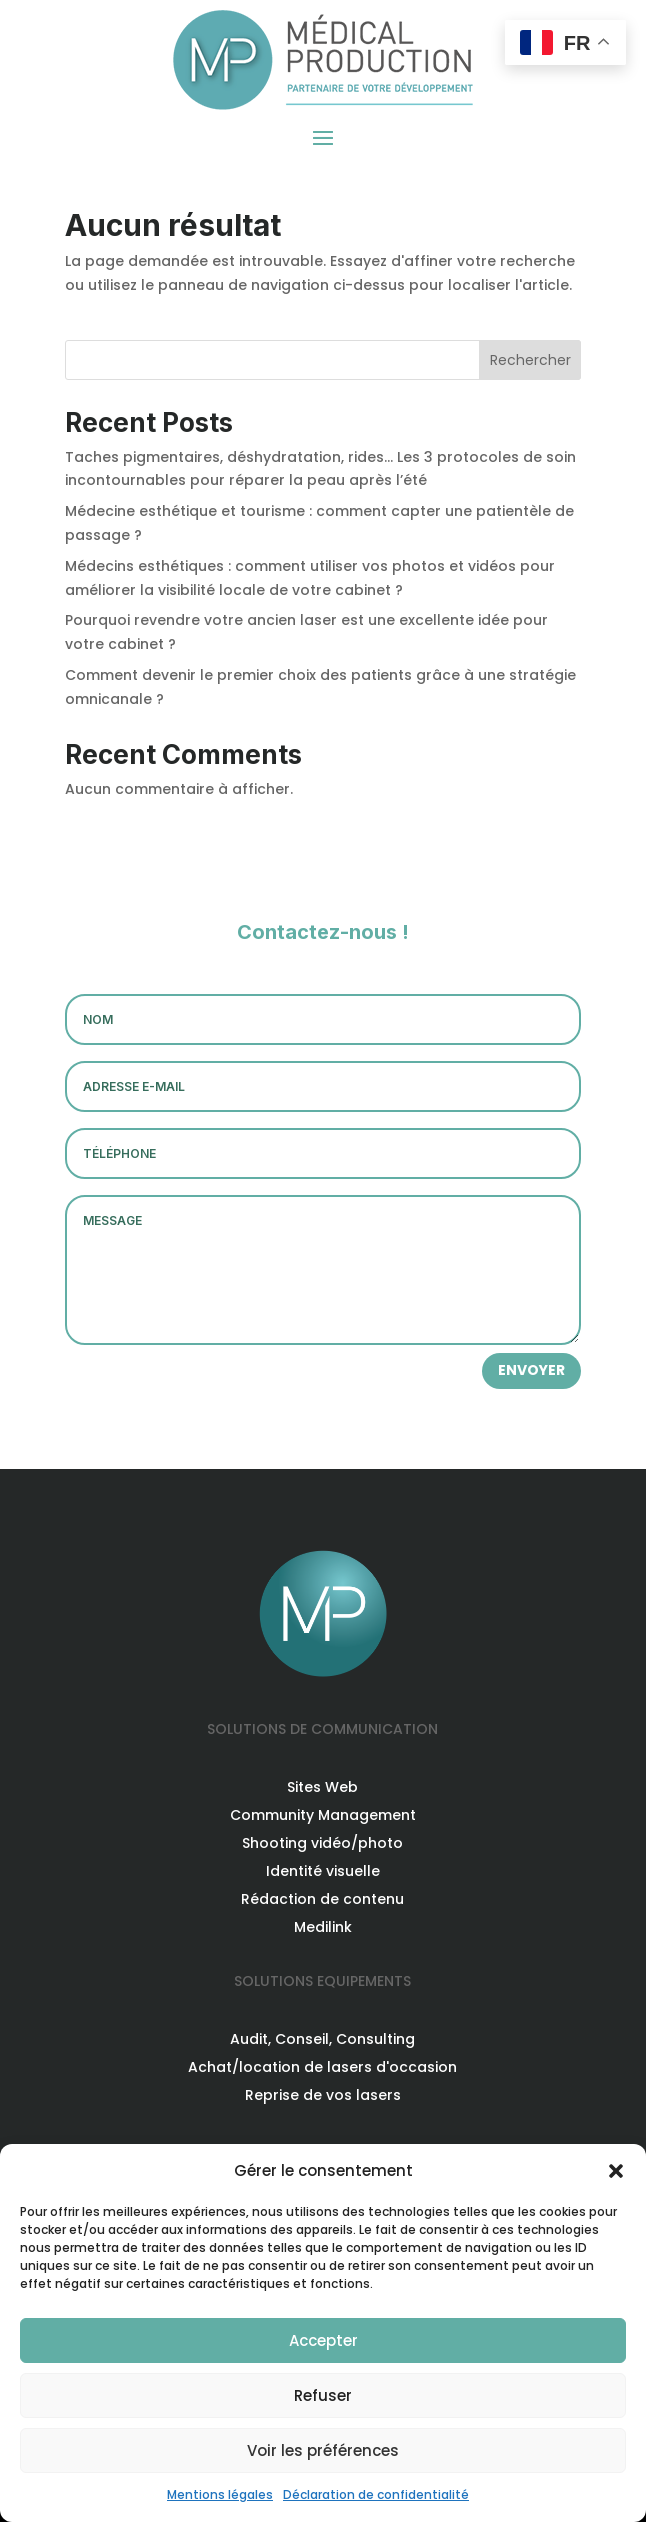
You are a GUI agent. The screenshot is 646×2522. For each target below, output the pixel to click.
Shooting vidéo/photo (322, 1843)
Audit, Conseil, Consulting (322, 2039)
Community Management (323, 1815)
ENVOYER (531, 1370)
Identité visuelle (323, 1871)
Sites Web (322, 1787)
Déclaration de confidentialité (376, 2494)
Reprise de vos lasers (323, 2095)
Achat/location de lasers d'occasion (322, 2067)
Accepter (323, 2340)
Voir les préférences (323, 2450)
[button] (616, 2171)
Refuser (323, 2395)
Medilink (323, 1927)
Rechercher (530, 360)
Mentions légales (220, 2494)
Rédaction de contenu (322, 1899)
